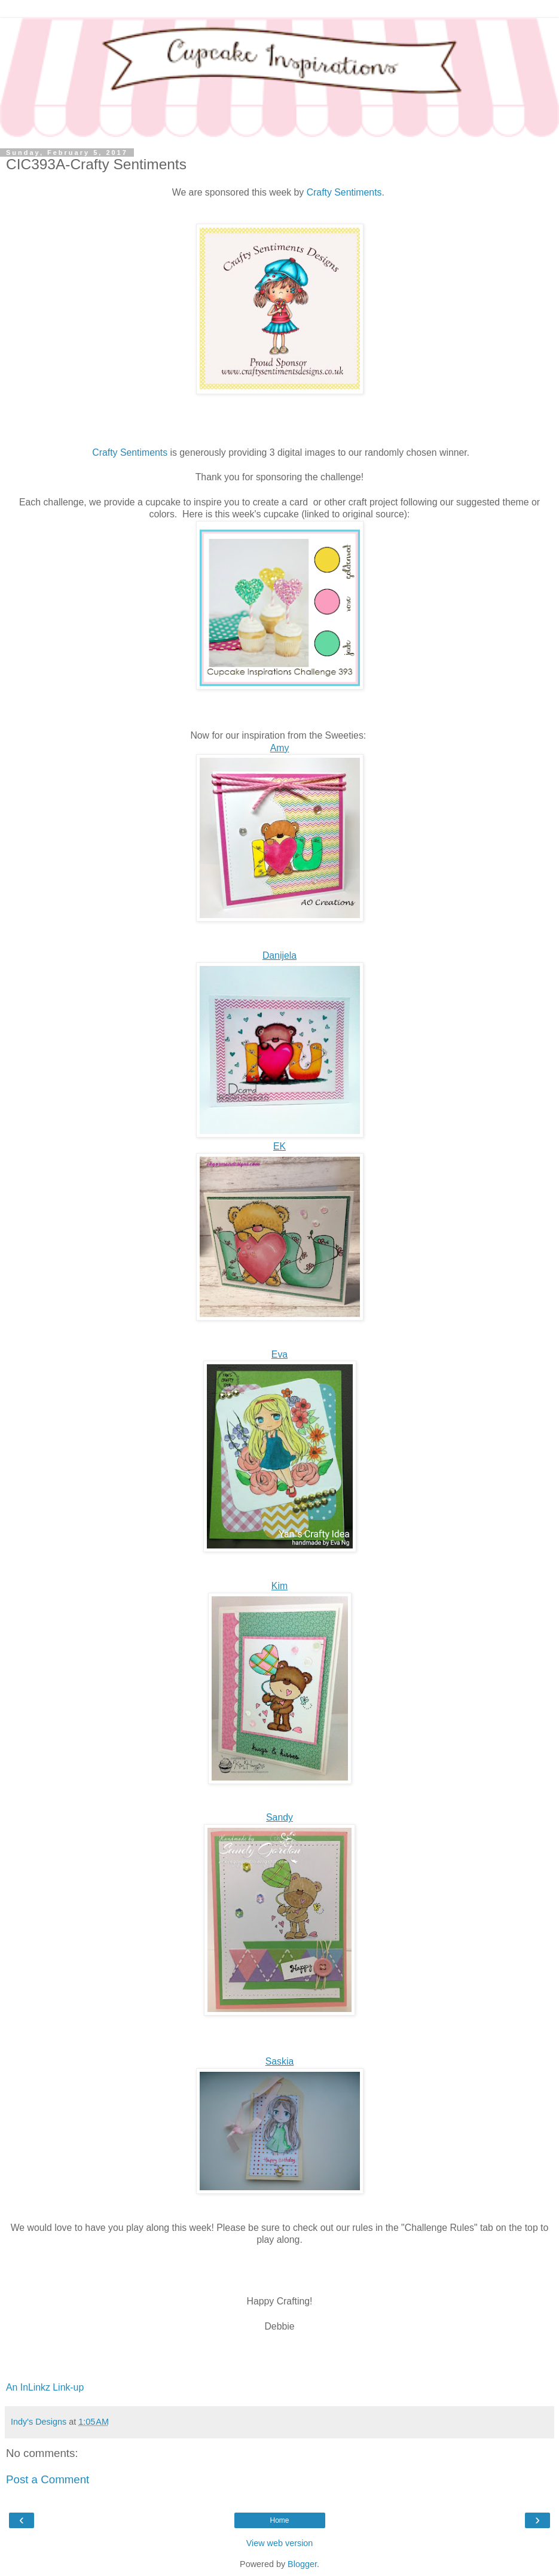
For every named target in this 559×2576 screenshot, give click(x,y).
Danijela (279, 955)
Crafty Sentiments (344, 192)
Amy (279, 748)
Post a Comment (47, 2479)
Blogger (302, 2564)
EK (279, 1146)
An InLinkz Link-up (45, 2387)
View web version (279, 2543)
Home (279, 2520)
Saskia (279, 2061)
